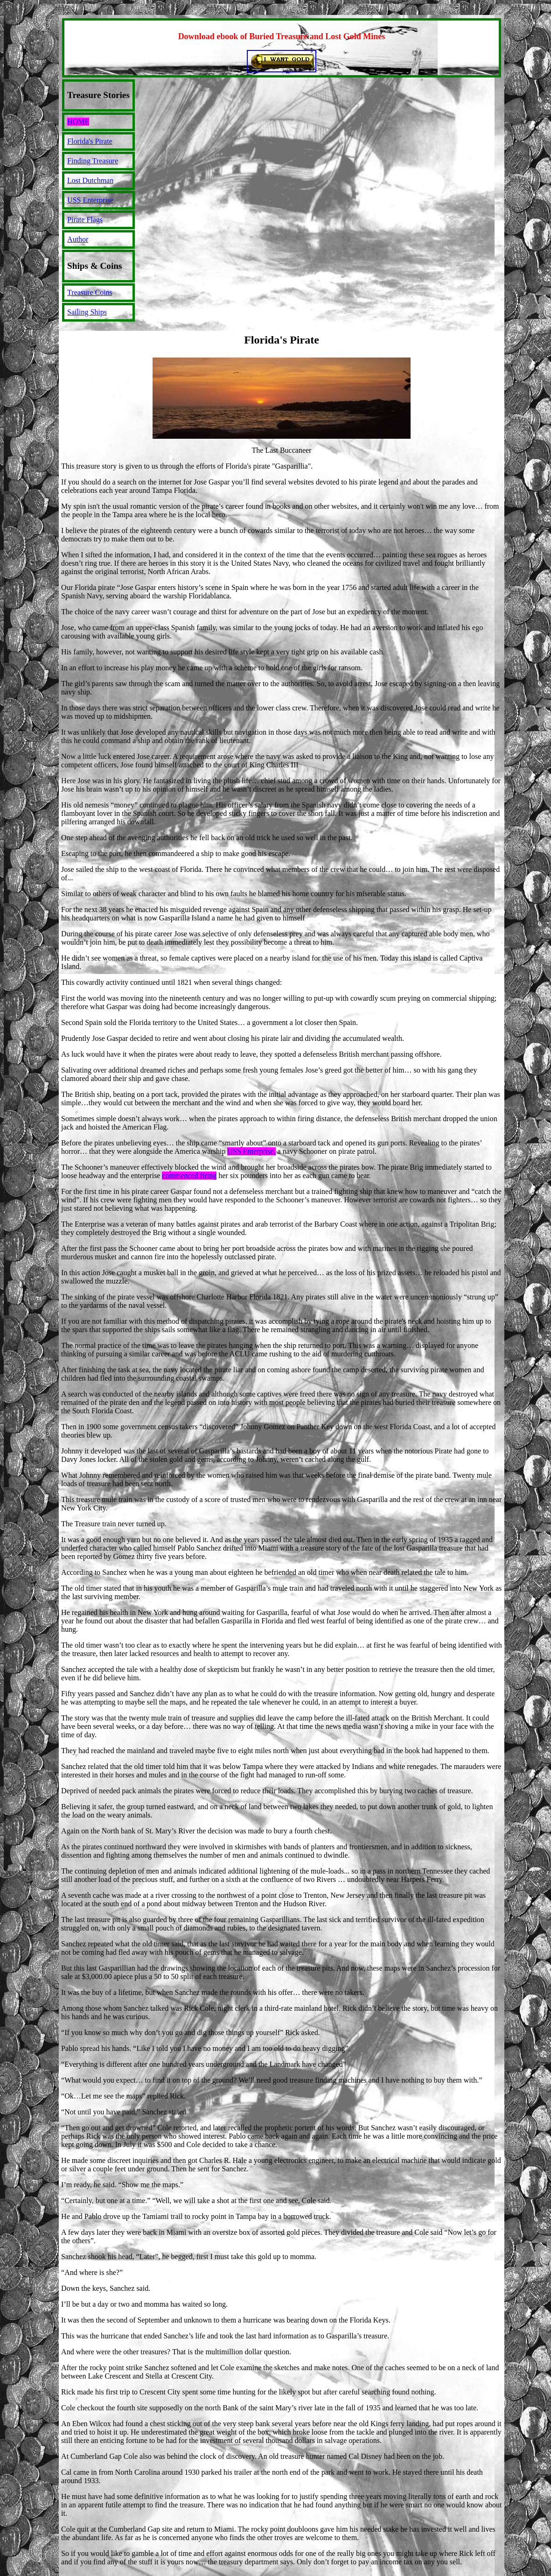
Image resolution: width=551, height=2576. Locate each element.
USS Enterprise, (251, 1151)
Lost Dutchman (90, 180)
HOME (78, 122)
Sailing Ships (87, 312)
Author (77, 239)
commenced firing (189, 1175)
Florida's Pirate (89, 141)
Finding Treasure (92, 161)
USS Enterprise (90, 200)
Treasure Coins (89, 292)
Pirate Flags (85, 220)
